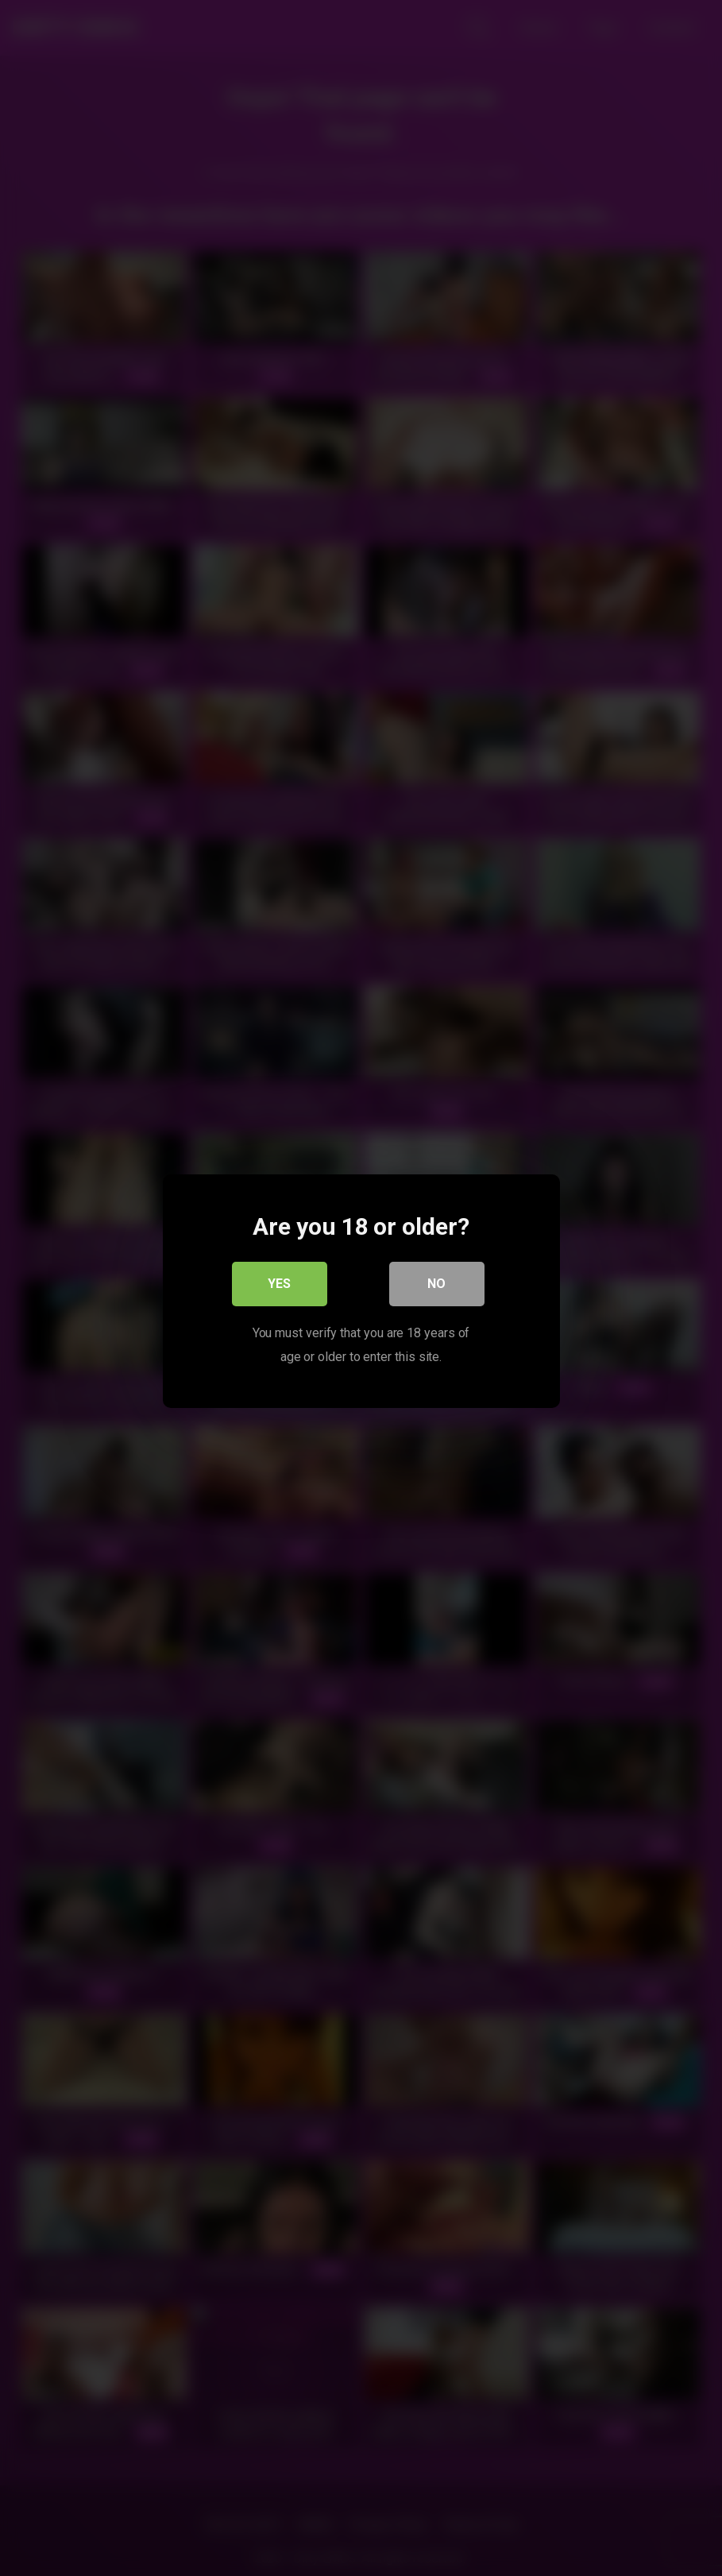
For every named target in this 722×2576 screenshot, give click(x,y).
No (436, 1280)
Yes (279, 1280)
